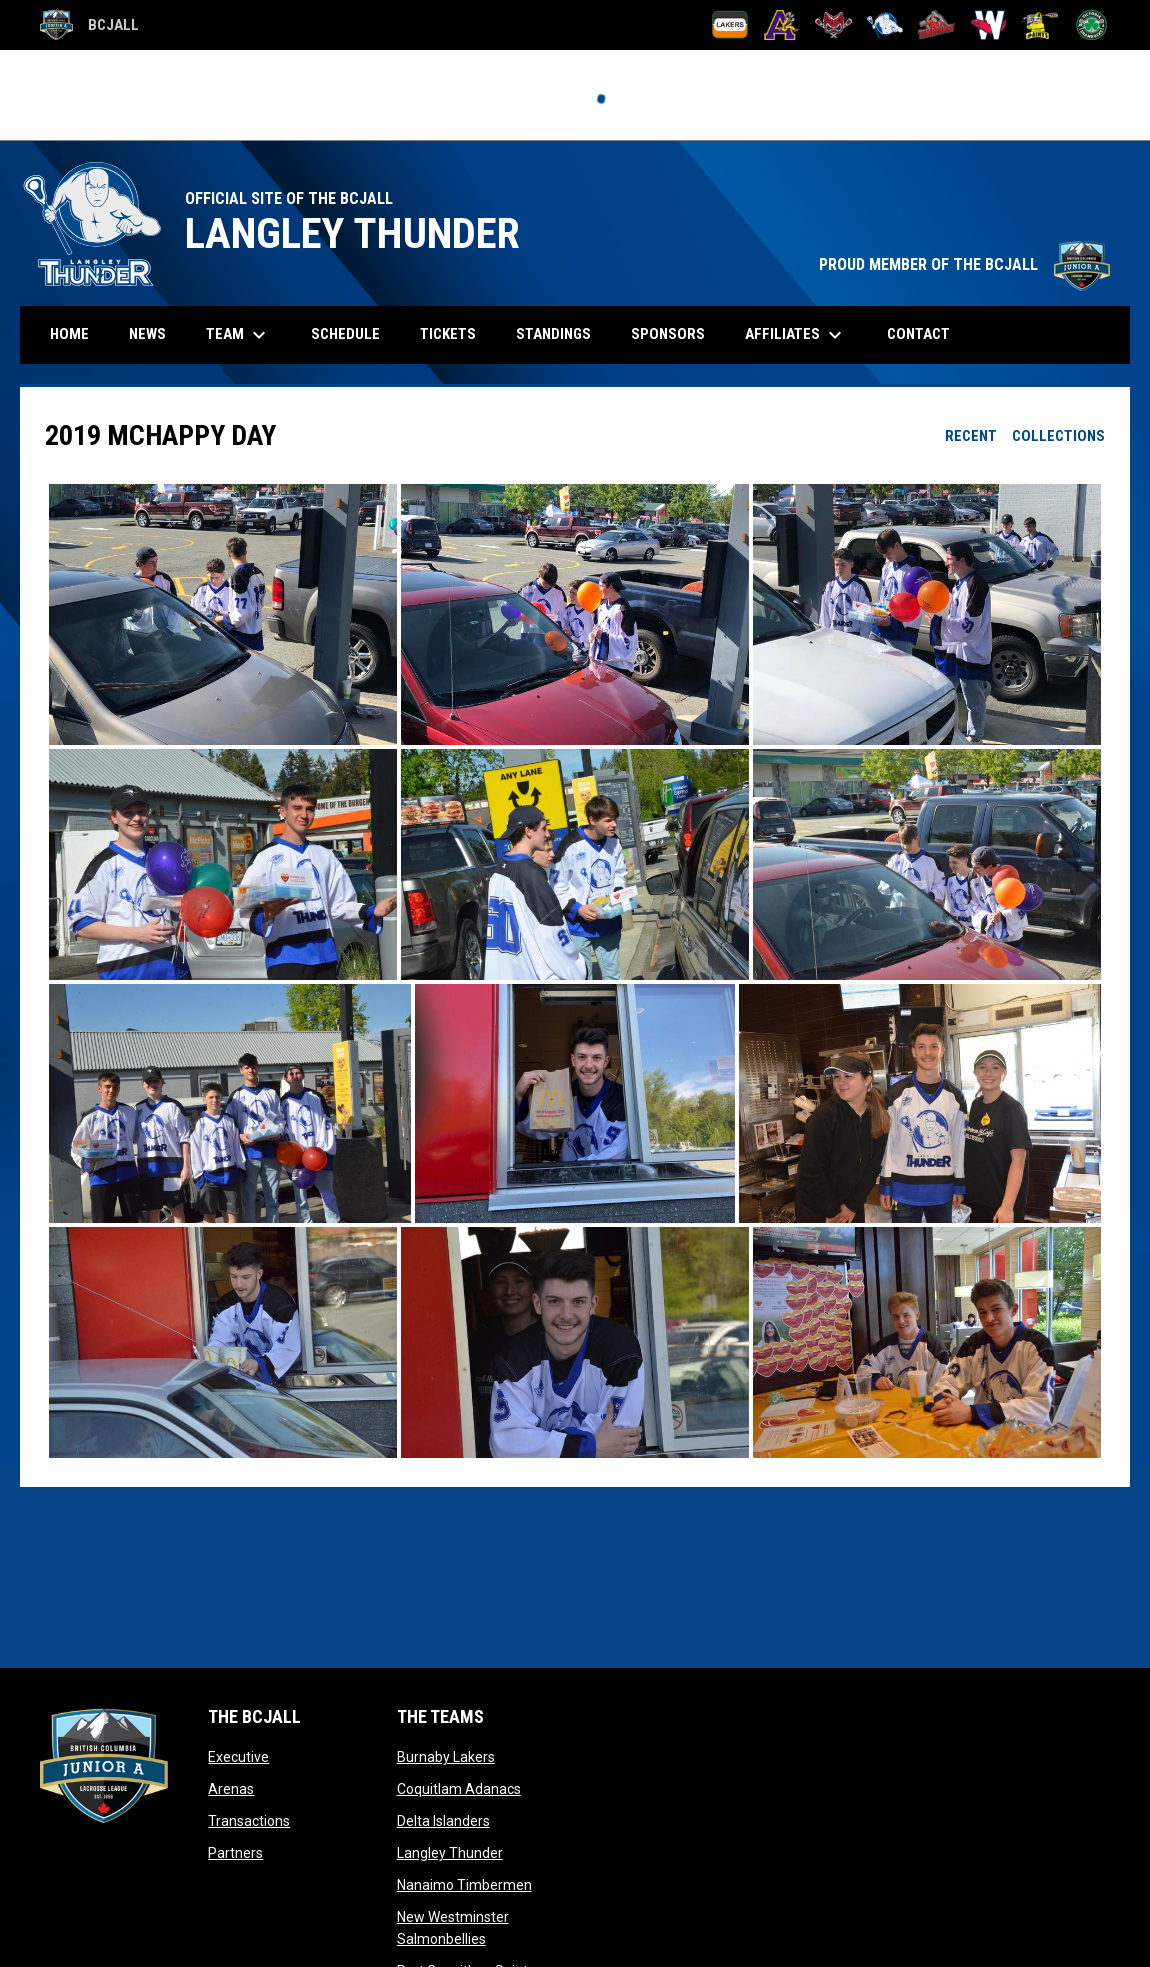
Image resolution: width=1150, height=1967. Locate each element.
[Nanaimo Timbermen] (936, 25)
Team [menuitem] (238, 335)
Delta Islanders (443, 1821)
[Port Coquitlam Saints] (1040, 25)
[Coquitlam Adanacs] (781, 25)
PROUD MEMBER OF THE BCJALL (964, 264)
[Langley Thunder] (885, 25)
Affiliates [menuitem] (796, 335)
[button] (223, 614)
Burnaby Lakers (446, 1757)
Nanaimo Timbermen (464, 1885)
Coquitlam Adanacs (459, 1789)
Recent (971, 436)
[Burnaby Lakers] (730, 25)
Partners (235, 1853)
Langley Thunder (450, 1853)
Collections (1058, 436)
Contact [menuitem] (918, 334)
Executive (238, 1757)
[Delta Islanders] (833, 25)
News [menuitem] (147, 334)
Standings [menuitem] (553, 334)
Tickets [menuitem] (455, 333)
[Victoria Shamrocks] (1091, 25)
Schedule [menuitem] (353, 333)
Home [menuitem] (69, 334)
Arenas (231, 1789)
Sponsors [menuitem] (668, 334)
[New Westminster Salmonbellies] (988, 25)
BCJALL (89, 25)
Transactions (249, 1821)
